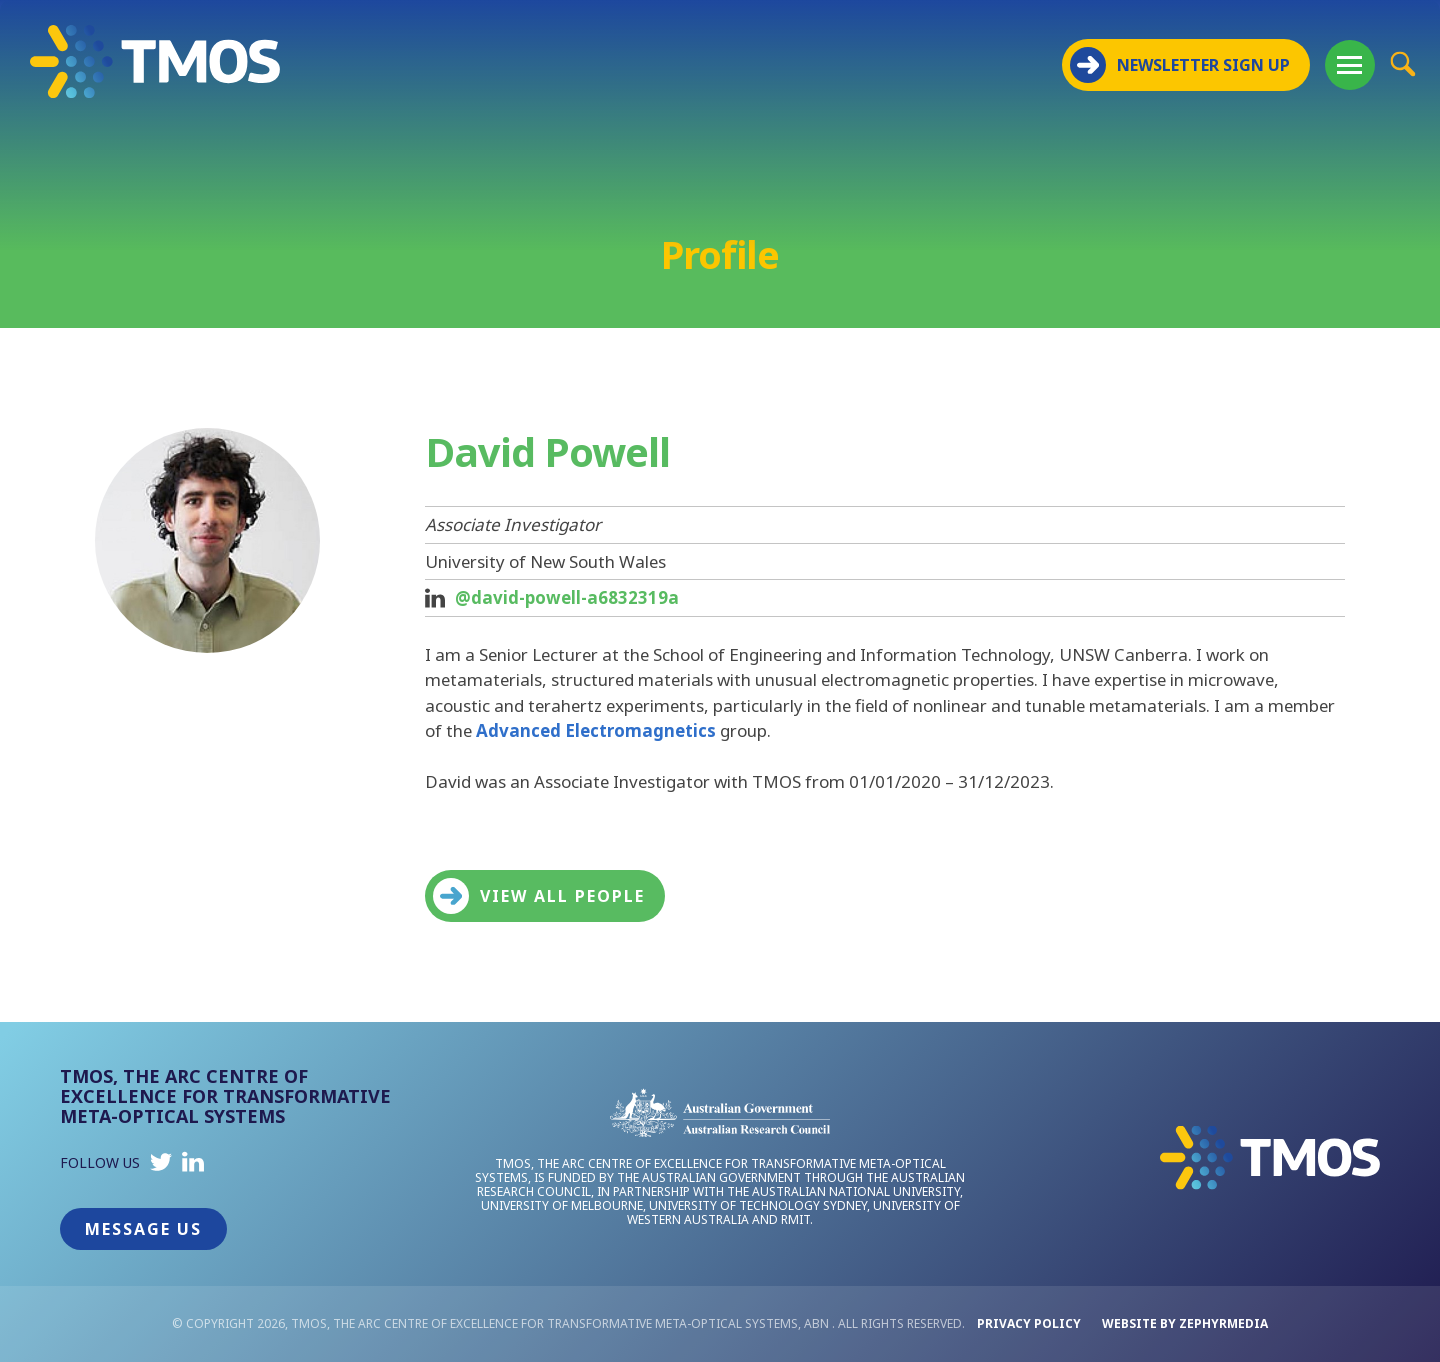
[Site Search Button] (1402, 63)
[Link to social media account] (161, 1166)
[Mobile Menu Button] (1350, 65)
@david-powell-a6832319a (567, 597)
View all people (539, 896)
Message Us (143, 1229)
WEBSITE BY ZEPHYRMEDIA (1185, 1323)
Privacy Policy (1029, 1323)
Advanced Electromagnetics (596, 730)
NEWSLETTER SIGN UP (1180, 65)
